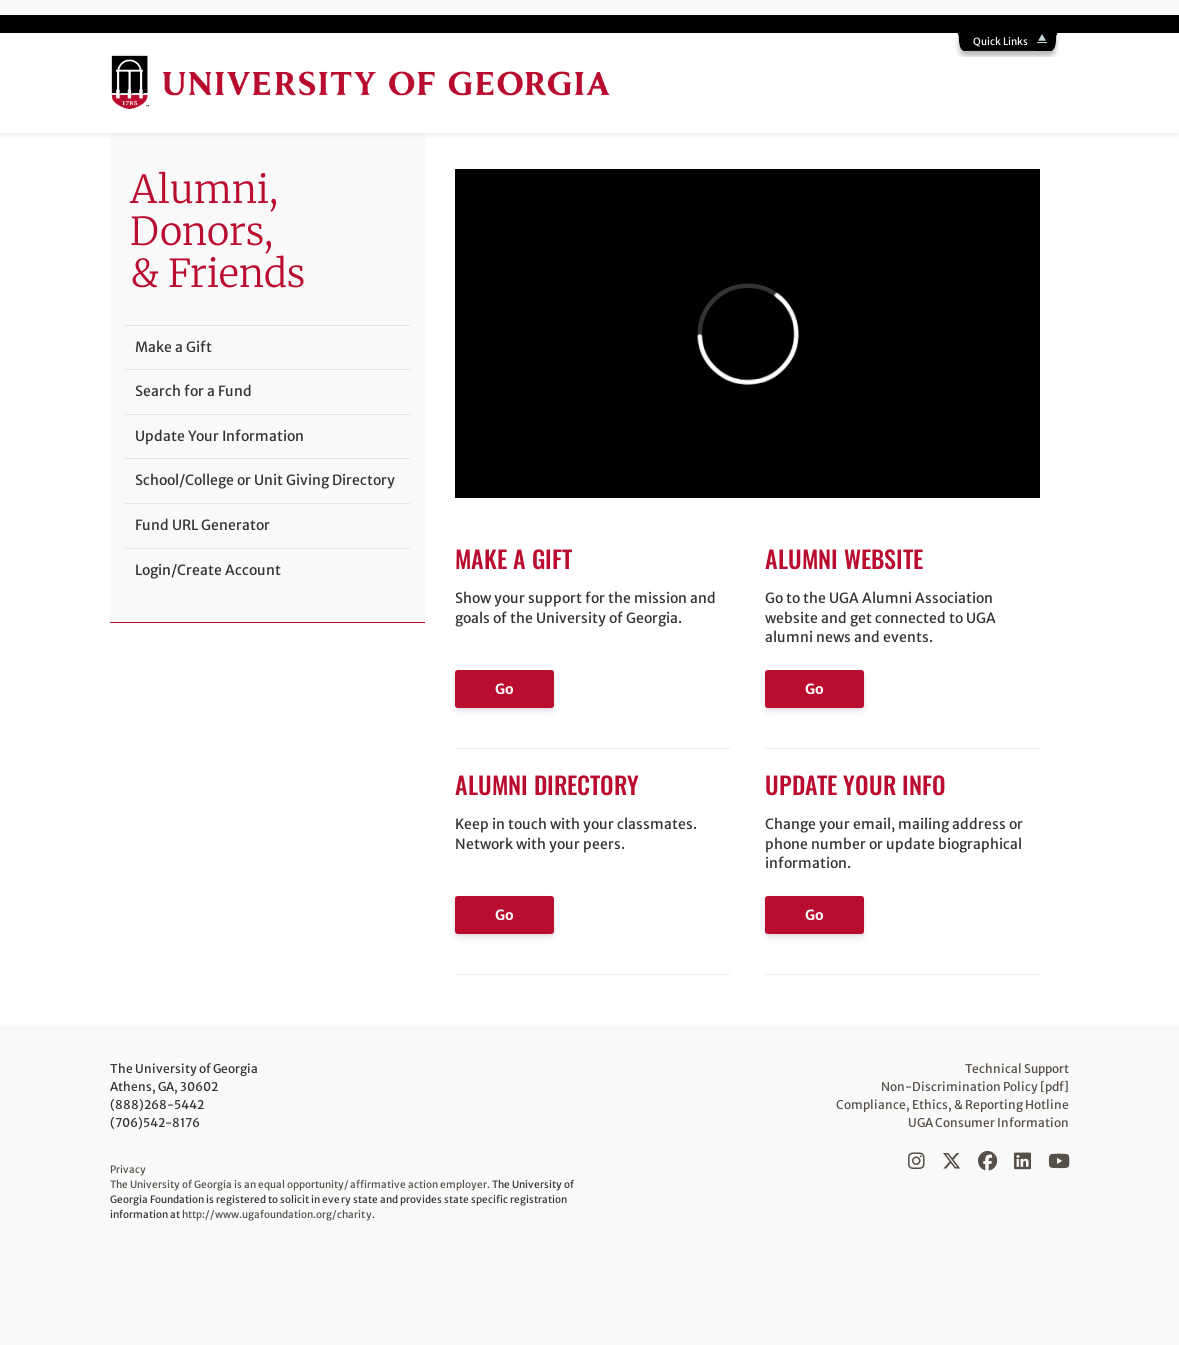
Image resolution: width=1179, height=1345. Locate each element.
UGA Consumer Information (988, 1122)
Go (504, 689)
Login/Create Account (208, 570)
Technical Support (1017, 1068)
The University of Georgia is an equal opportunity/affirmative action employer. (300, 1184)
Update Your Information (219, 436)
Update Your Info (855, 784)
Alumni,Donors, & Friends (217, 231)
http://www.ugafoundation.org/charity (277, 1214)
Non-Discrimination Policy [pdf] (975, 1086)
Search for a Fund (193, 391)
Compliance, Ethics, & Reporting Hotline (953, 1104)
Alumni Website (844, 558)
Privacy (128, 1169)
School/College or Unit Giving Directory (265, 480)
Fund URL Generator (202, 525)
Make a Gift (513, 558)
